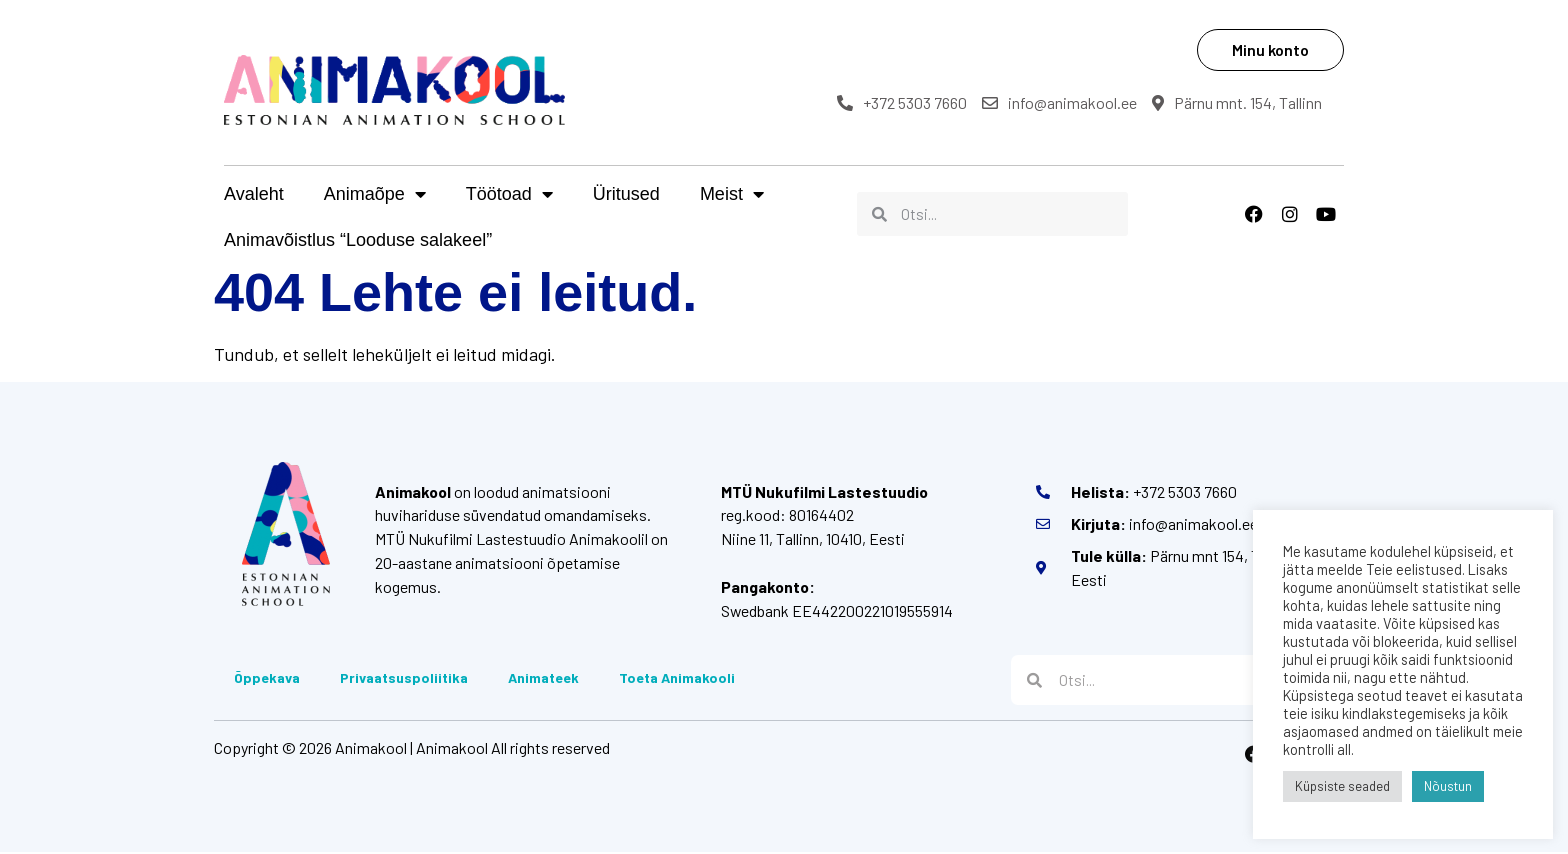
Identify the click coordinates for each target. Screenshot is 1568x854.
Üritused (626, 194)
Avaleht (254, 194)
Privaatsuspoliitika (404, 679)
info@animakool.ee (1062, 102)
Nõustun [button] (1448, 786)
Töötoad (509, 194)
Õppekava (267, 679)
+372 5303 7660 (905, 102)
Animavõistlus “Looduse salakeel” (358, 240)
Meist (732, 194)
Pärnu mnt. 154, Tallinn (1240, 102)
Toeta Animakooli (677, 679)
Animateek (543, 679)
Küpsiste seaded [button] (1342, 786)
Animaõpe (375, 194)
